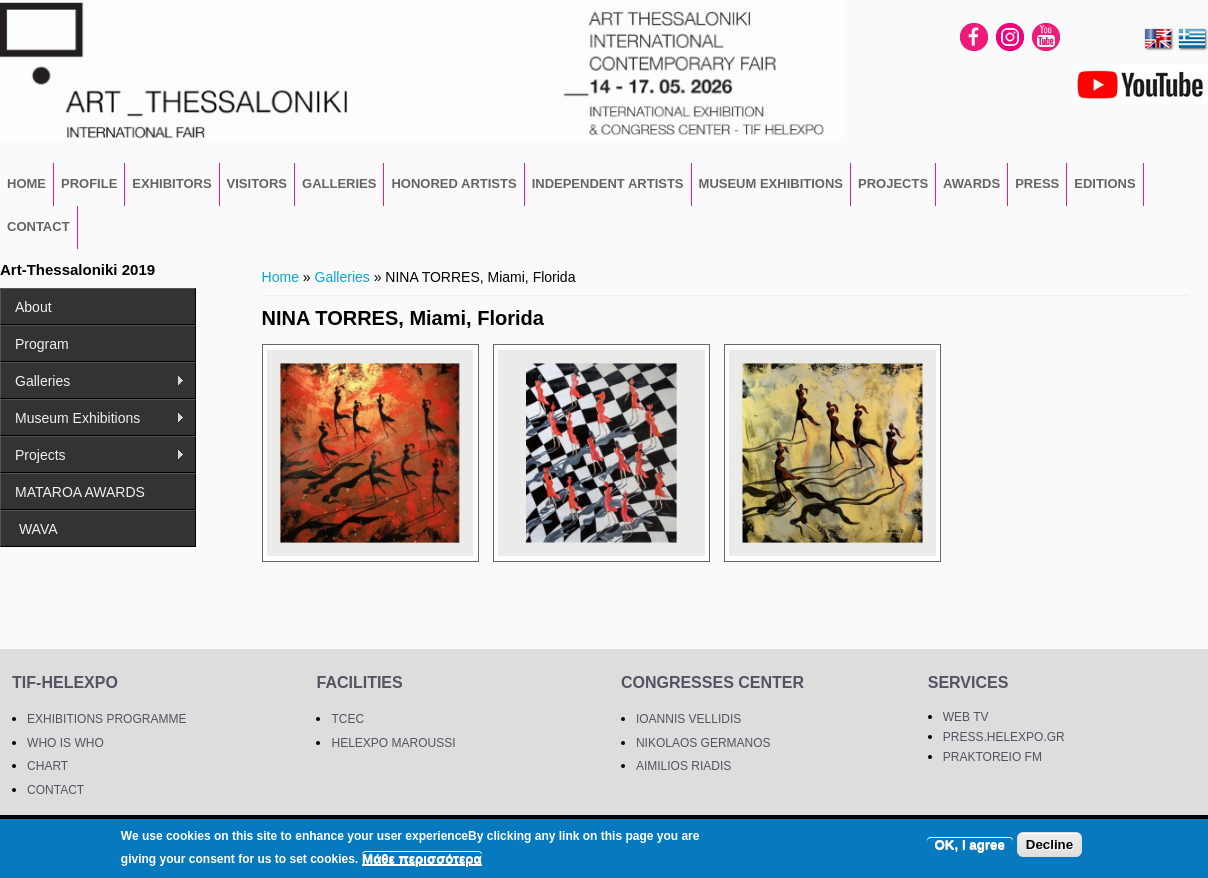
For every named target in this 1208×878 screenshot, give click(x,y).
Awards (971, 183)
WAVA (36, 529)
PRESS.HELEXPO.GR (1004, 737)
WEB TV (966, 717)
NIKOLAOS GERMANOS (703, 743)
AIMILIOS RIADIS (683, 766)
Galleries (342, 277)
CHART (47, 766)
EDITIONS (1104, 183)
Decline (1049, 844)
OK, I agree (970, 844)
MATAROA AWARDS (80, 492)
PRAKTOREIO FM (992, 757)
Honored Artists (453, 183)
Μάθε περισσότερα (422, 858)
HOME (26, 183)
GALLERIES (339, 183)
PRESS (1037, 183)
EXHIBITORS (171, 183)
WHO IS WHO (65, 743)
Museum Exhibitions (771, 183)
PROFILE (89, 183)
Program (42, 344)
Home (280, 277)
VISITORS (257, 183)
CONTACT (38, 226)
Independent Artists (608, 183)
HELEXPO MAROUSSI (393, 743)
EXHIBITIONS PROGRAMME (106, 719)
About (33, 307)
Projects (893, 183)
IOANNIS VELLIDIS (688, 719)
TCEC (347, 719)
